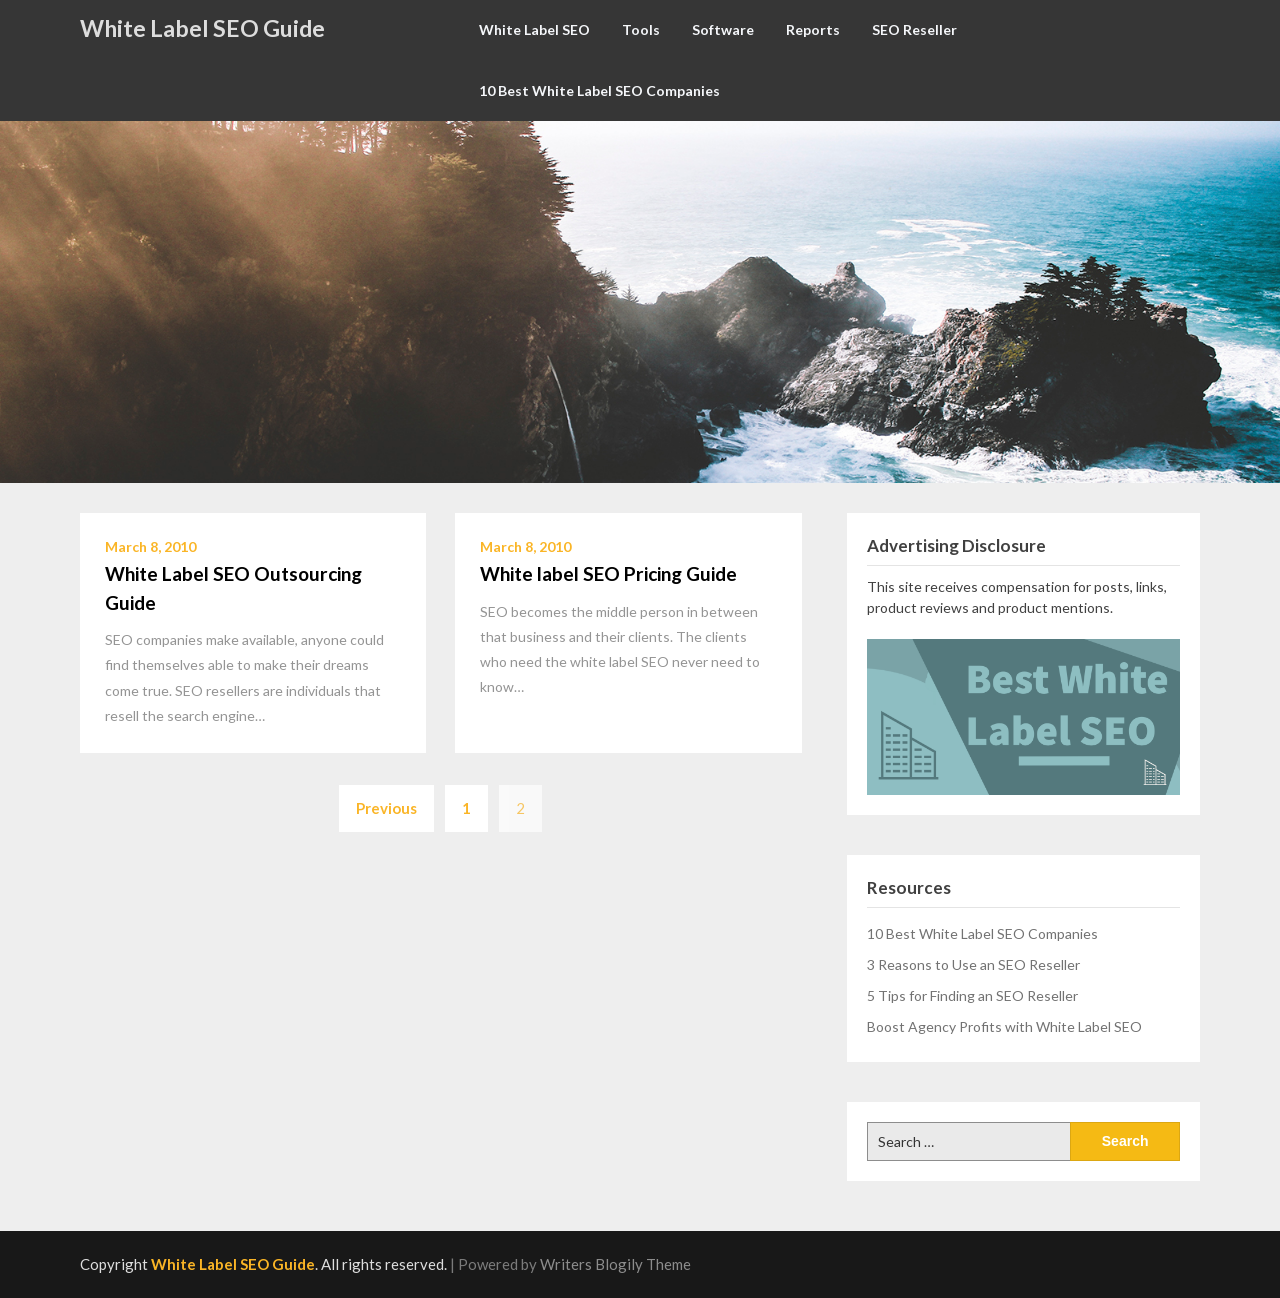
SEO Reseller (914, 29)
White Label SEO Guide (202, 28)
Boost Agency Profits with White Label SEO (1004, 1026)
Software (723, 29)
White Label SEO (534, 29)
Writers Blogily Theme (615, 1264)
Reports (813, 29)
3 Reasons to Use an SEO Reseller (973, 964)
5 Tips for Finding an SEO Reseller (972, 995)
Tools (641, 29)
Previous (386, 808)
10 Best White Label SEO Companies (599, 90)
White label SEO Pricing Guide (608, 573)
